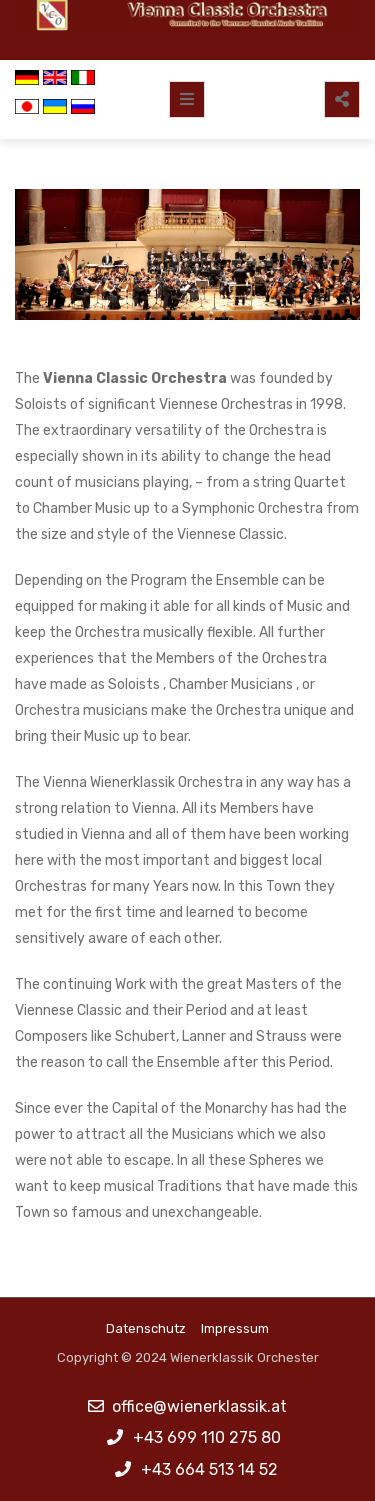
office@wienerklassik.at (199, 1406)
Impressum (235, 1328)
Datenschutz (146, 1328)
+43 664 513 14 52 (209, 1469)
